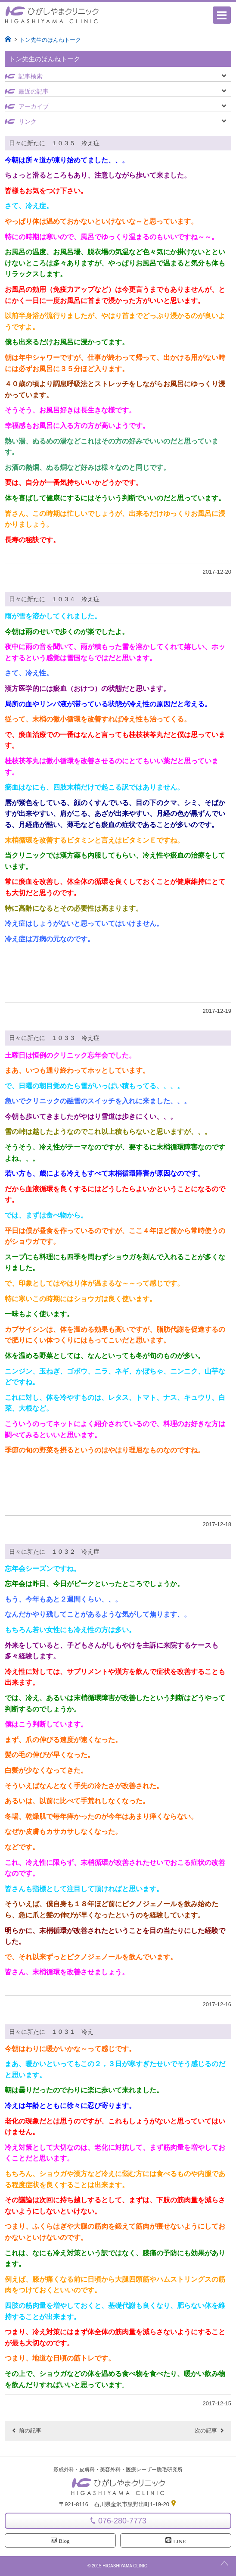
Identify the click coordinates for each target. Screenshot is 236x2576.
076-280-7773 (122, 2521)
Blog (60, 2540)
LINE (175, 2540)
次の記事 (206, 2430)
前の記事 (30, 2430)
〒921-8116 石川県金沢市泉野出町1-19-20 (118, 2504)
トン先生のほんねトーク (50, 40)
